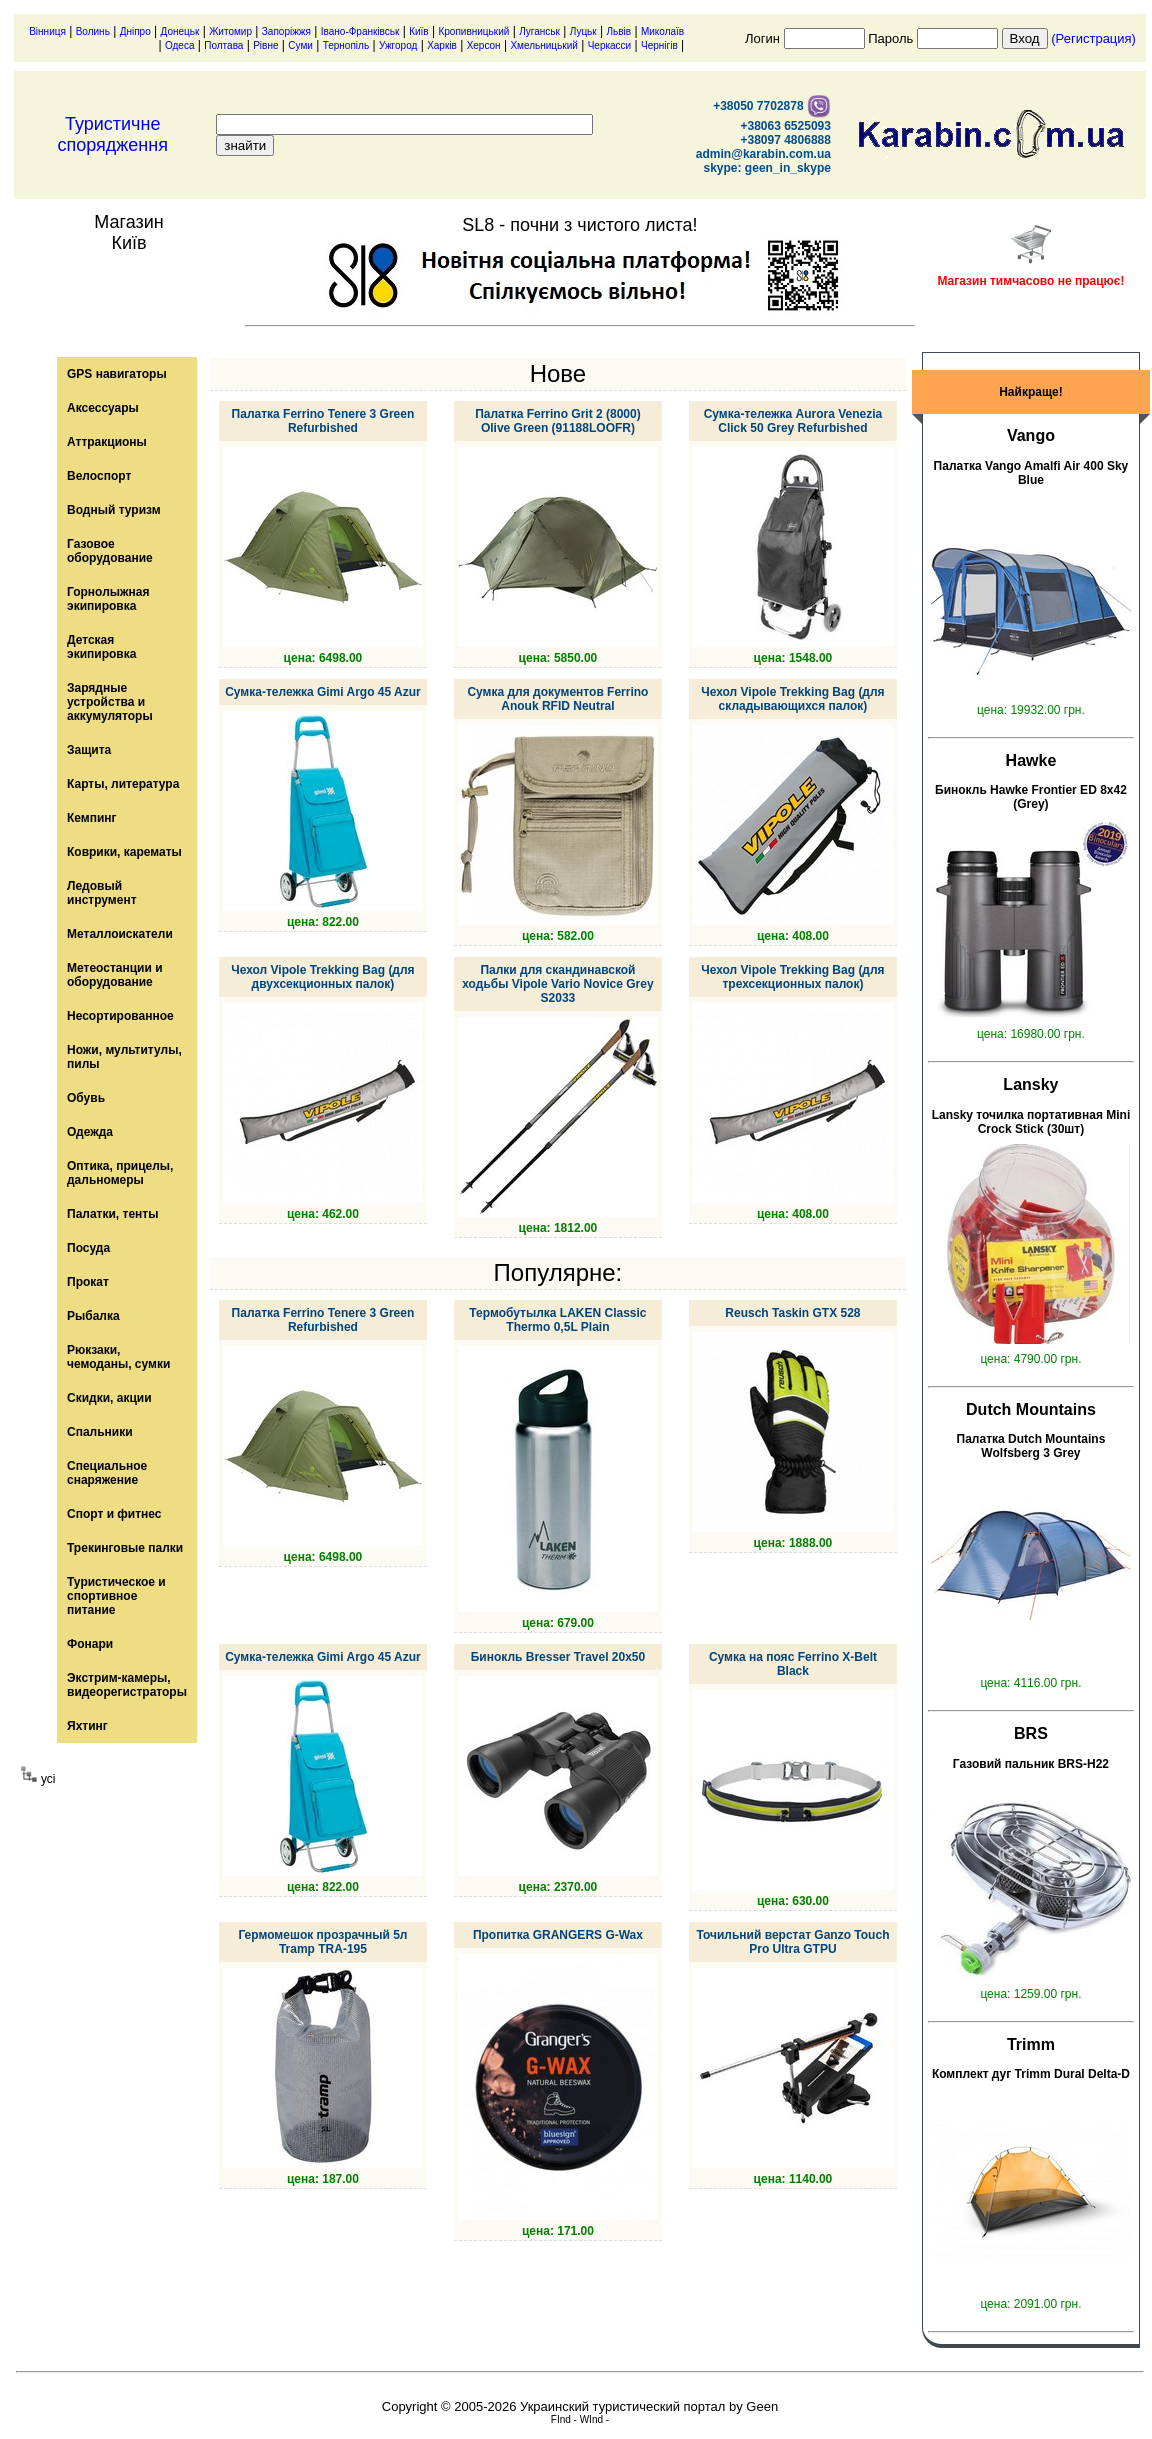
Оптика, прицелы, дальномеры (120, 1173)
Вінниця (47, 31)
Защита (89, 750)
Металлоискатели (120, 934)
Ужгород (398, 45)
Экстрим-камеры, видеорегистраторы (127, 1685)
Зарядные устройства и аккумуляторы (110, 702)
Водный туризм (114, 510)
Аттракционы (107, 442)
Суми (300, 45)
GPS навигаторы (117, 374)
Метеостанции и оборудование (115, 975)
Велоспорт (99, 476)
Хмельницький (543, 45)
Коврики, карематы (124, 852)
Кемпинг (92, 818)
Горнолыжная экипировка (108, 599)
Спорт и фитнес (114, 1514)
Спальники (100, 1432)
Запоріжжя (286, 31)
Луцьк (583, 31)
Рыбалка (93, 1316)
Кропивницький (473, 31)
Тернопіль (346, 45)
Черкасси (610, 45)
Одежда (90, 1132)
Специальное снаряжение (107, 1473)
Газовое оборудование (110, 551)
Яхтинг (87, 1726)
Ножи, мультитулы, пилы (124, 1057)
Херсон (484, 45)
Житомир (230, 31)
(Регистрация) (1093, 38)
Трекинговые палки (125, 1548)
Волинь (93, 31)
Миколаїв (662, 31)
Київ (419, 31)
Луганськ (539, 31)
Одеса (180, 45)
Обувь (86, 1098)
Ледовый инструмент (102, 893)
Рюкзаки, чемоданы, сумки (118, 1357)
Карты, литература (123, 784)
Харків (442, 45)
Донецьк (180, 31)
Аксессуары (103, 408)
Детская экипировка (101, 647)
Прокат (88, 1282)
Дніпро (135, 31)
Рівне (265, 45)
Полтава (223, 45)
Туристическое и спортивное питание (116, 1596)
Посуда (88, 1248)
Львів (619, 31)
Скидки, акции (109, 1398)
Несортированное (120, 1016)
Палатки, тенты (112, 1214)
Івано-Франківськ (360, 31)
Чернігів (659, 45)
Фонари (90, 1644)
